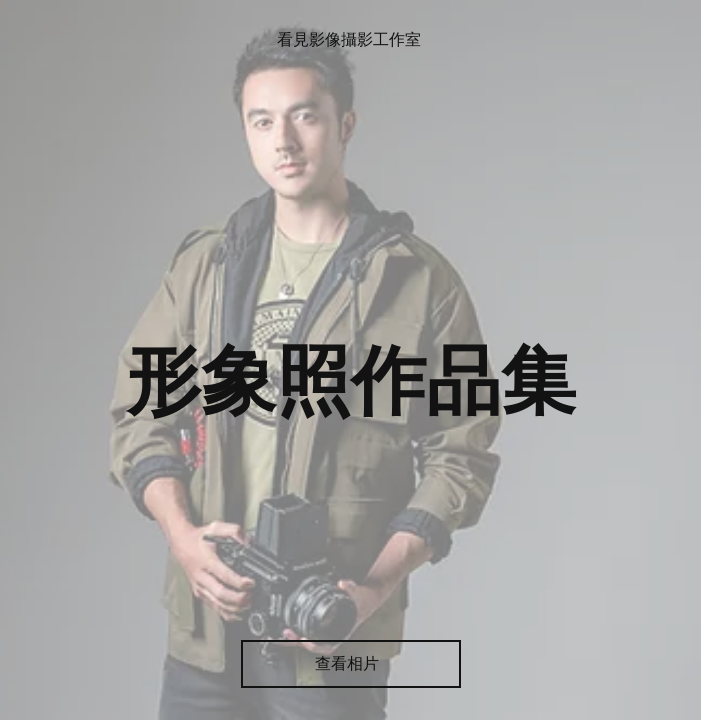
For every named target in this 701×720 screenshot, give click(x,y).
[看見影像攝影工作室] (350, 40)
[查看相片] (351, 664)
